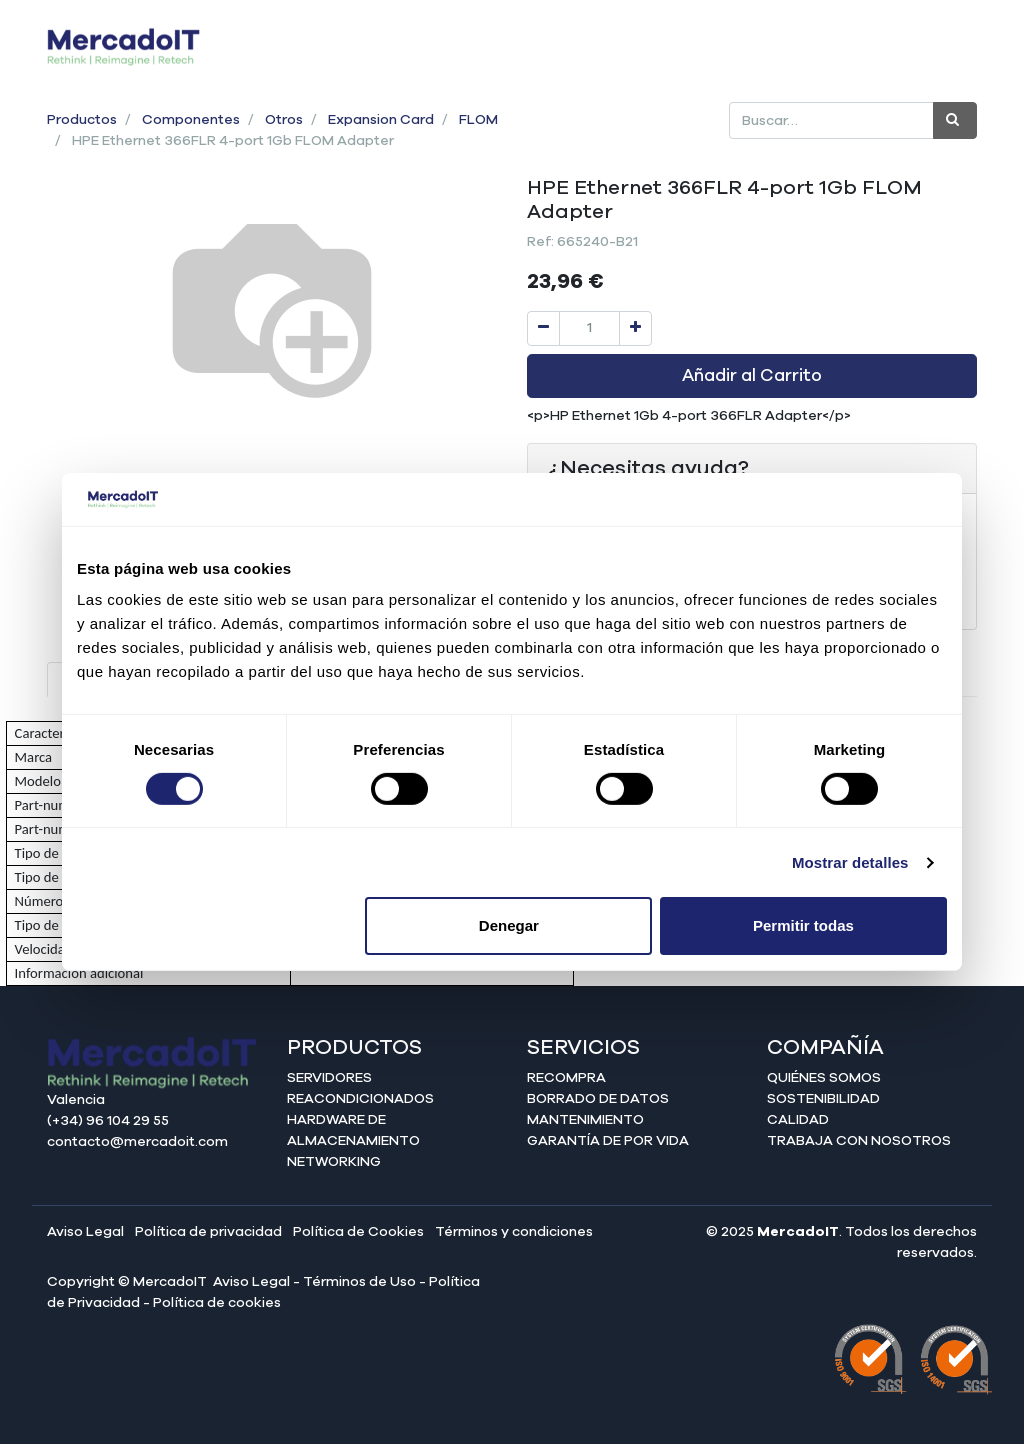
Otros (284, 120)
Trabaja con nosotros (859, 1141)
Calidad (798, 1120)
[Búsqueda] (955, 120)
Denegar (509, 925)
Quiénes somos (824, 1078)
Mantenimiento (585, 1120)
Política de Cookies (358, 1232)
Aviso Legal (85, 1232)
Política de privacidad (208, 1232)
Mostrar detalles (850, 862)
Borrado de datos (598, 1099)
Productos (82, 120)
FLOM (478, 120)
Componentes (191, 120)
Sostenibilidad (823, 1099)
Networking (334, 1162)
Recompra (566, 1078)
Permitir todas (803, 925)
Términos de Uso (359, 1282)
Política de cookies (217, 1303)
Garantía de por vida (608, 1141)
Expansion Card (381, 120)
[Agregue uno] (635, 328)
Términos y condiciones (514, 1232)
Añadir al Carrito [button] (752, 376)
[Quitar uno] (543, 328)
